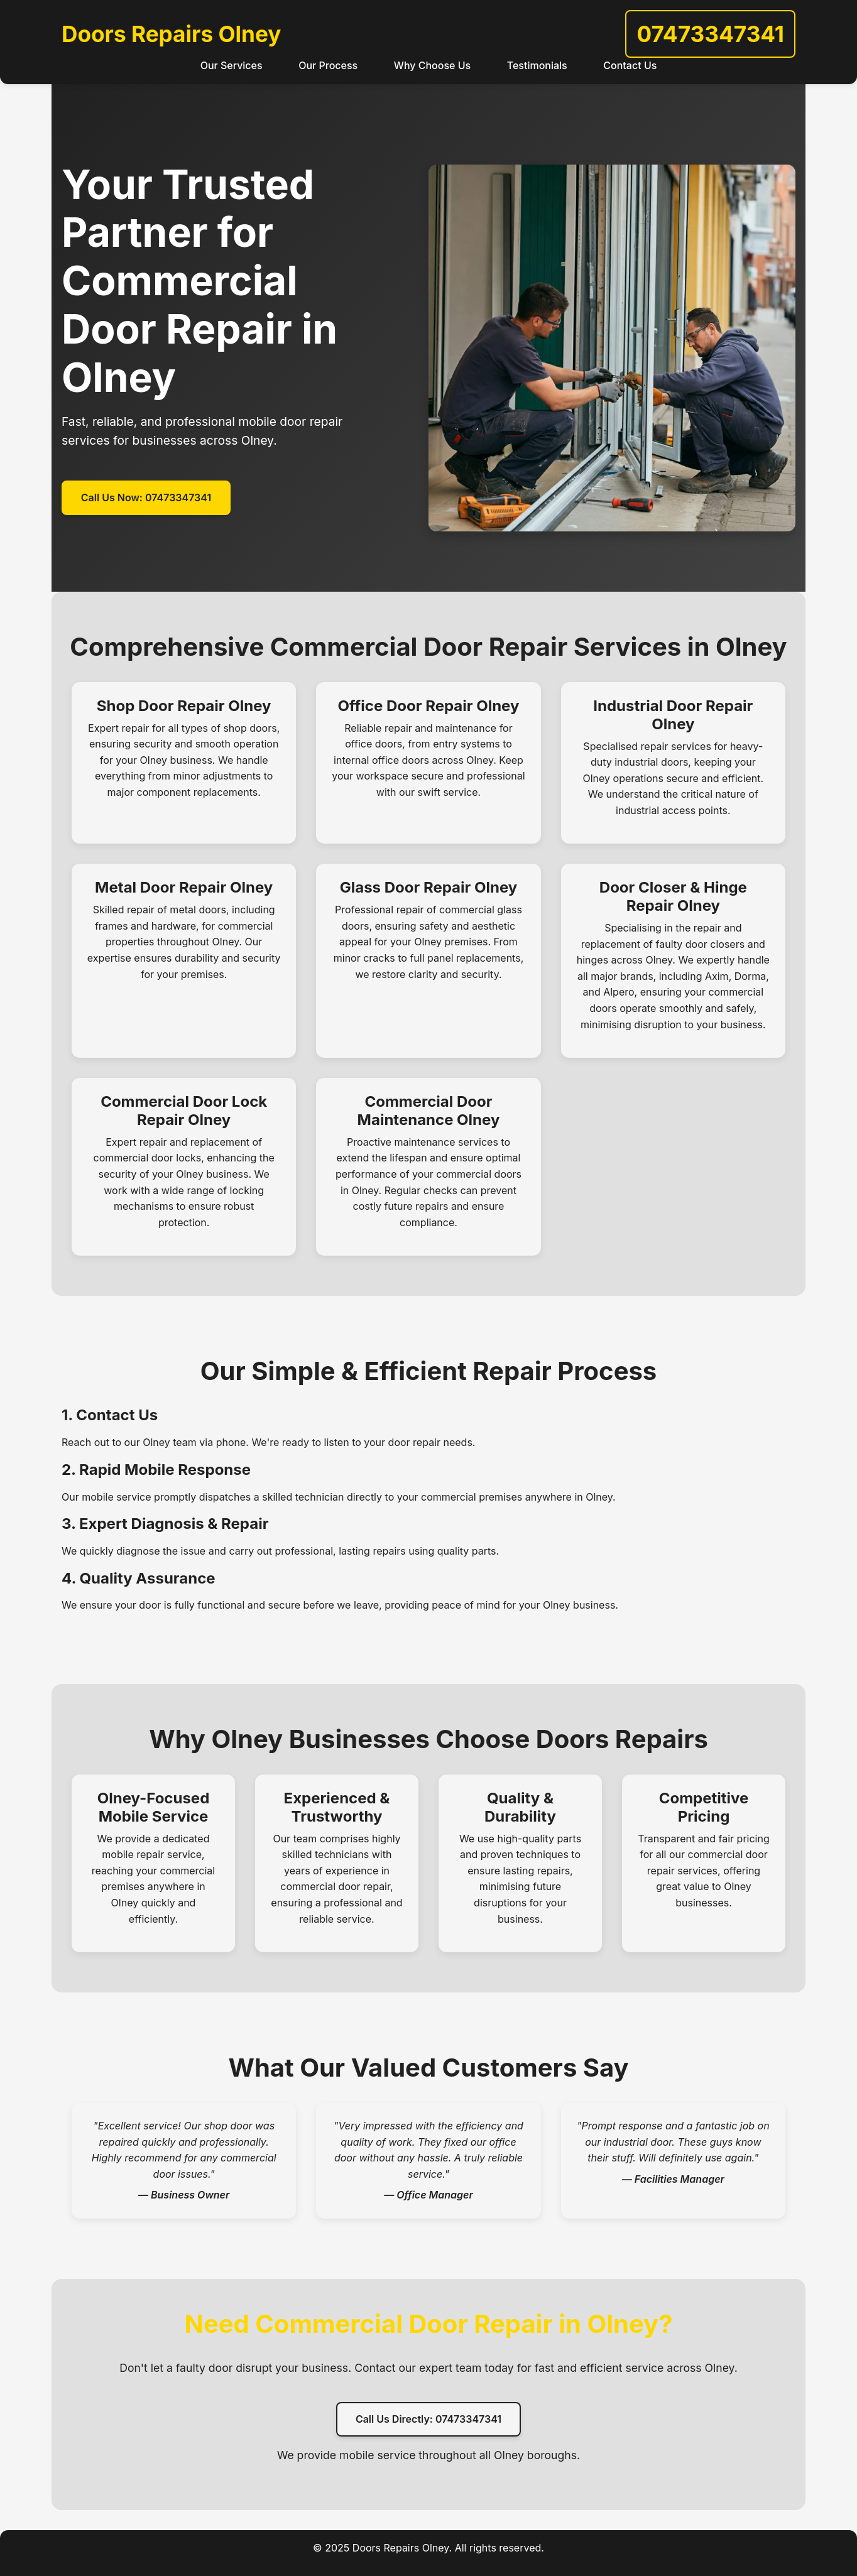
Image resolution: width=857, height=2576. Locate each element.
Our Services (231, 65)
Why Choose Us (432, 65)
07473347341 (710, 34)
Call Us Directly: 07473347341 (428, 2419)
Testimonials (537, 65)
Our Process (328, 65)
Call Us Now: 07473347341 (146, 497)
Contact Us (630, 65)
